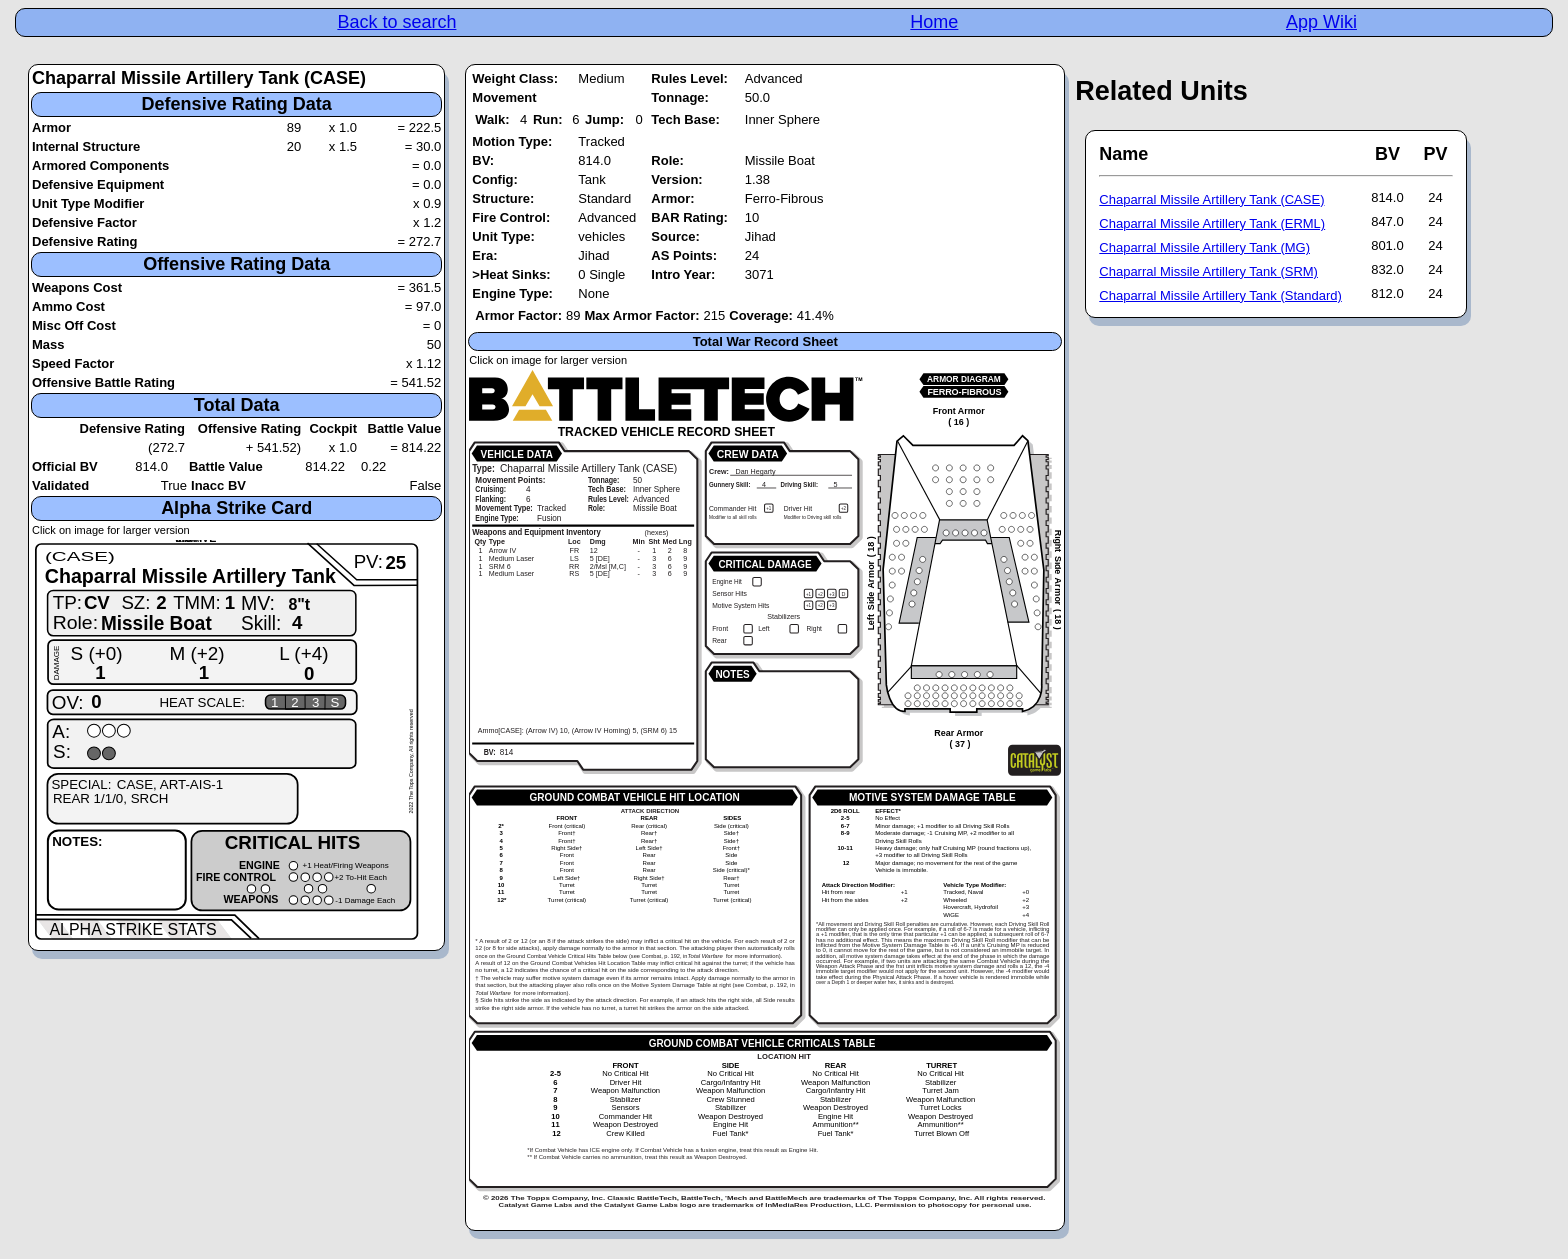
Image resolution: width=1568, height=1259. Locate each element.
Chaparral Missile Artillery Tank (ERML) (1212, 223)
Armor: (672, 198)
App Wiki (1321, 22)
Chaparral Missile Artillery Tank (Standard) (1220, 295)
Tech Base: (685, 119)
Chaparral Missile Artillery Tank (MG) (1204, 247)
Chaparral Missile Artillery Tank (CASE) (1211, 199)
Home (934, 22)
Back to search (396, 22)
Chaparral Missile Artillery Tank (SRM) (1208, 271)
